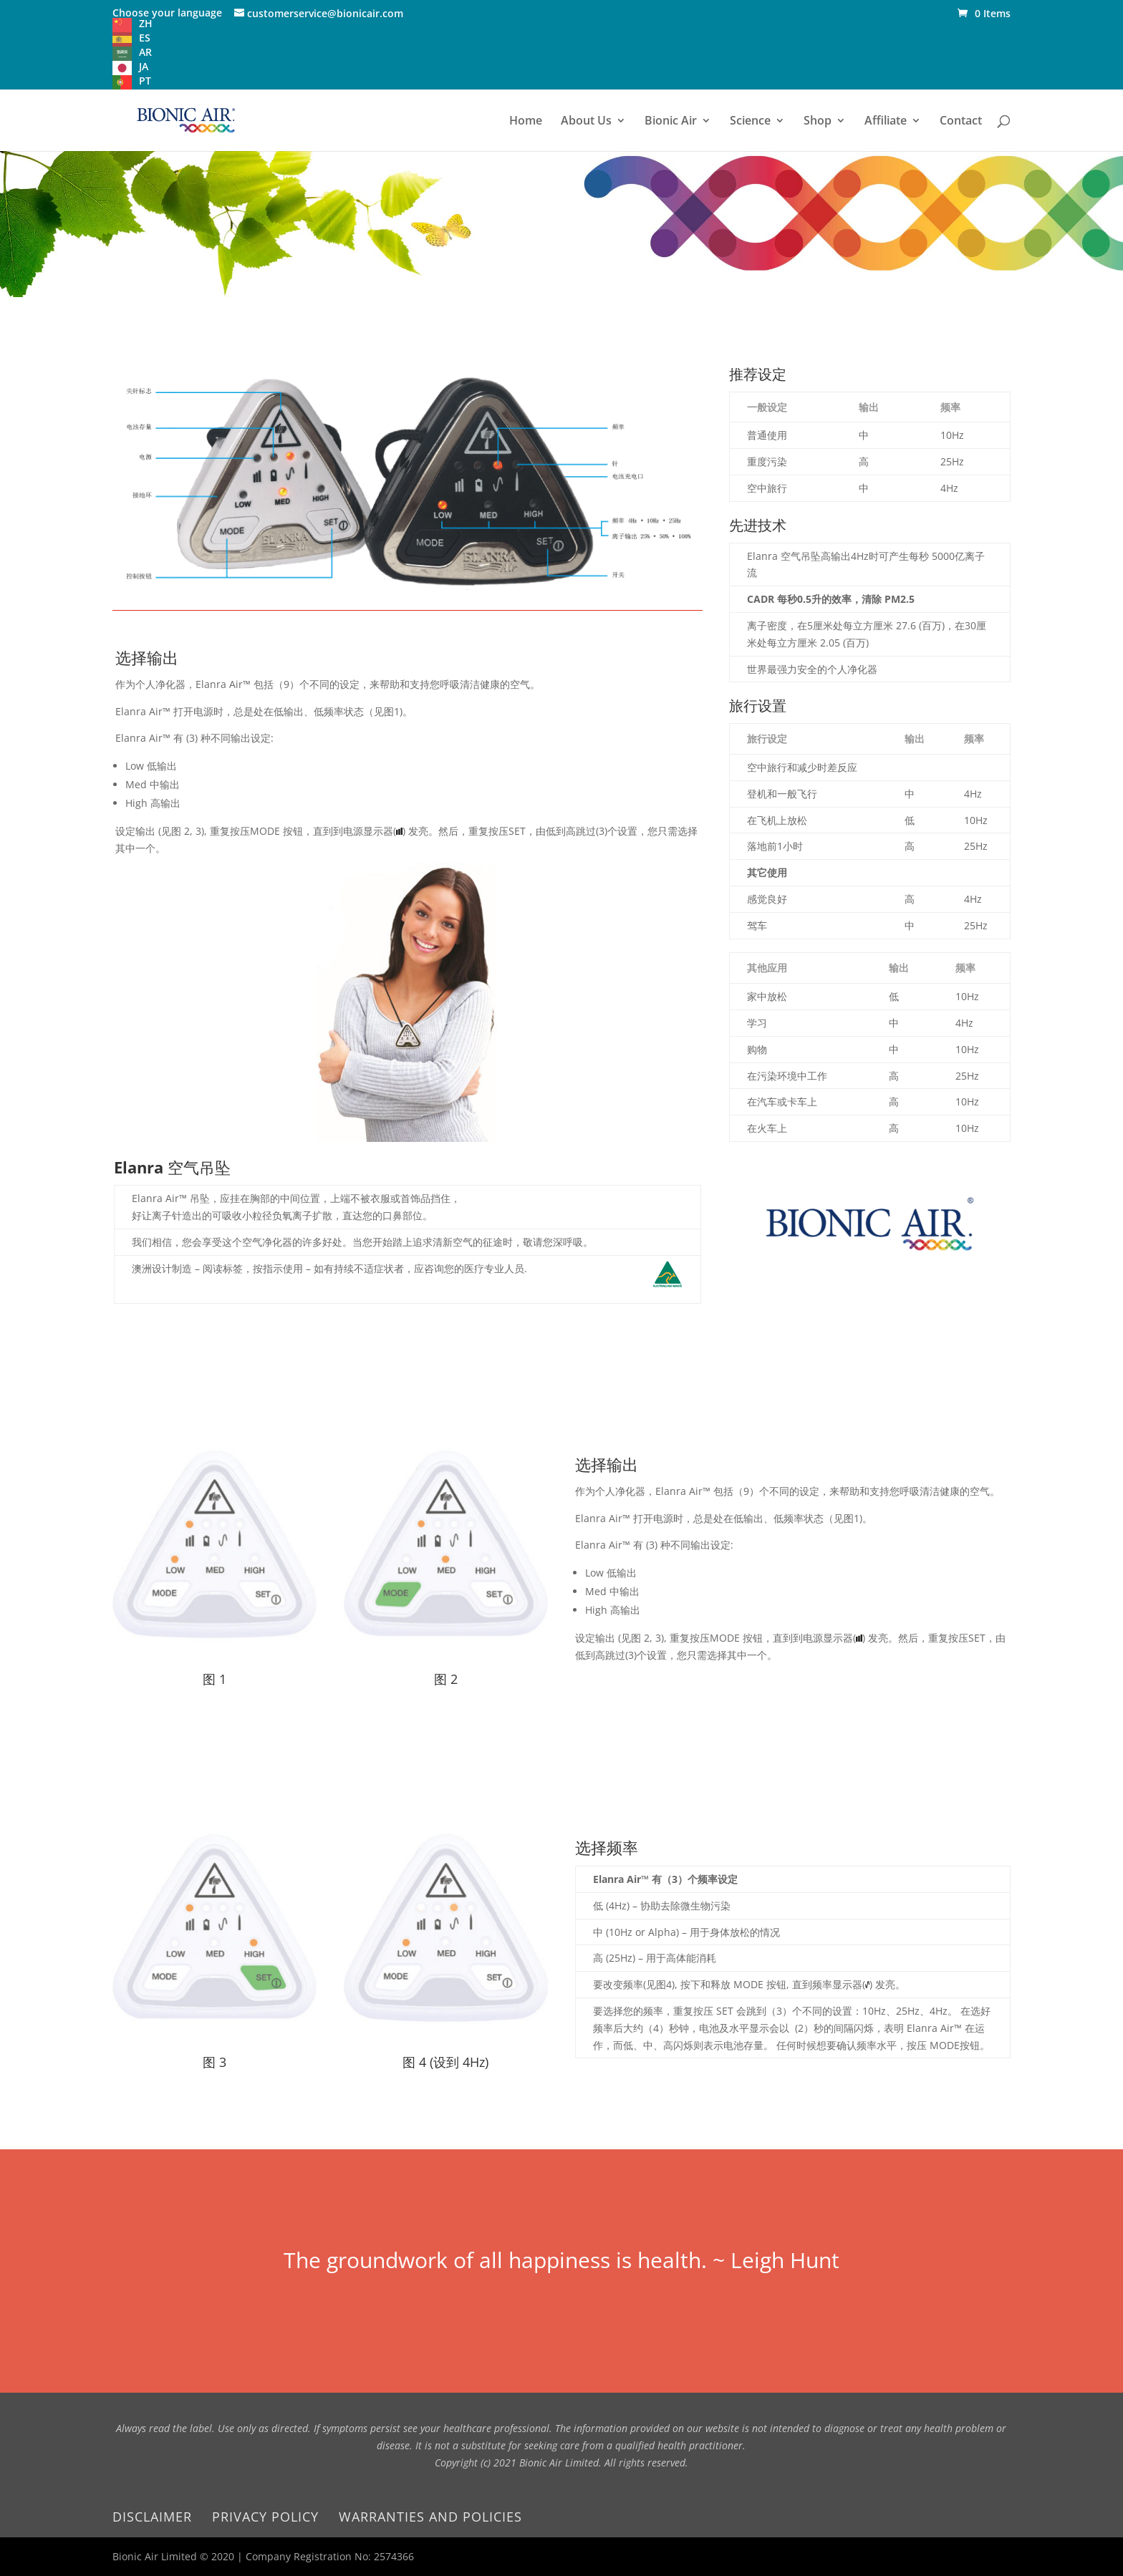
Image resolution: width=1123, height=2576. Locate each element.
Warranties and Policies (430, 2516)
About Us (586, 121)
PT (145, 80)
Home (525, 121)
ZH (146, 23)
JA (143, 66)
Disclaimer (152, 2516)
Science (750, 121)
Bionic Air (671, 121)
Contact (961, 121)
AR (145, 52)
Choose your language (167, 12)
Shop (818, 121)
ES (144, 37)
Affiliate (885, 121)
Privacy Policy (265, 2516)
